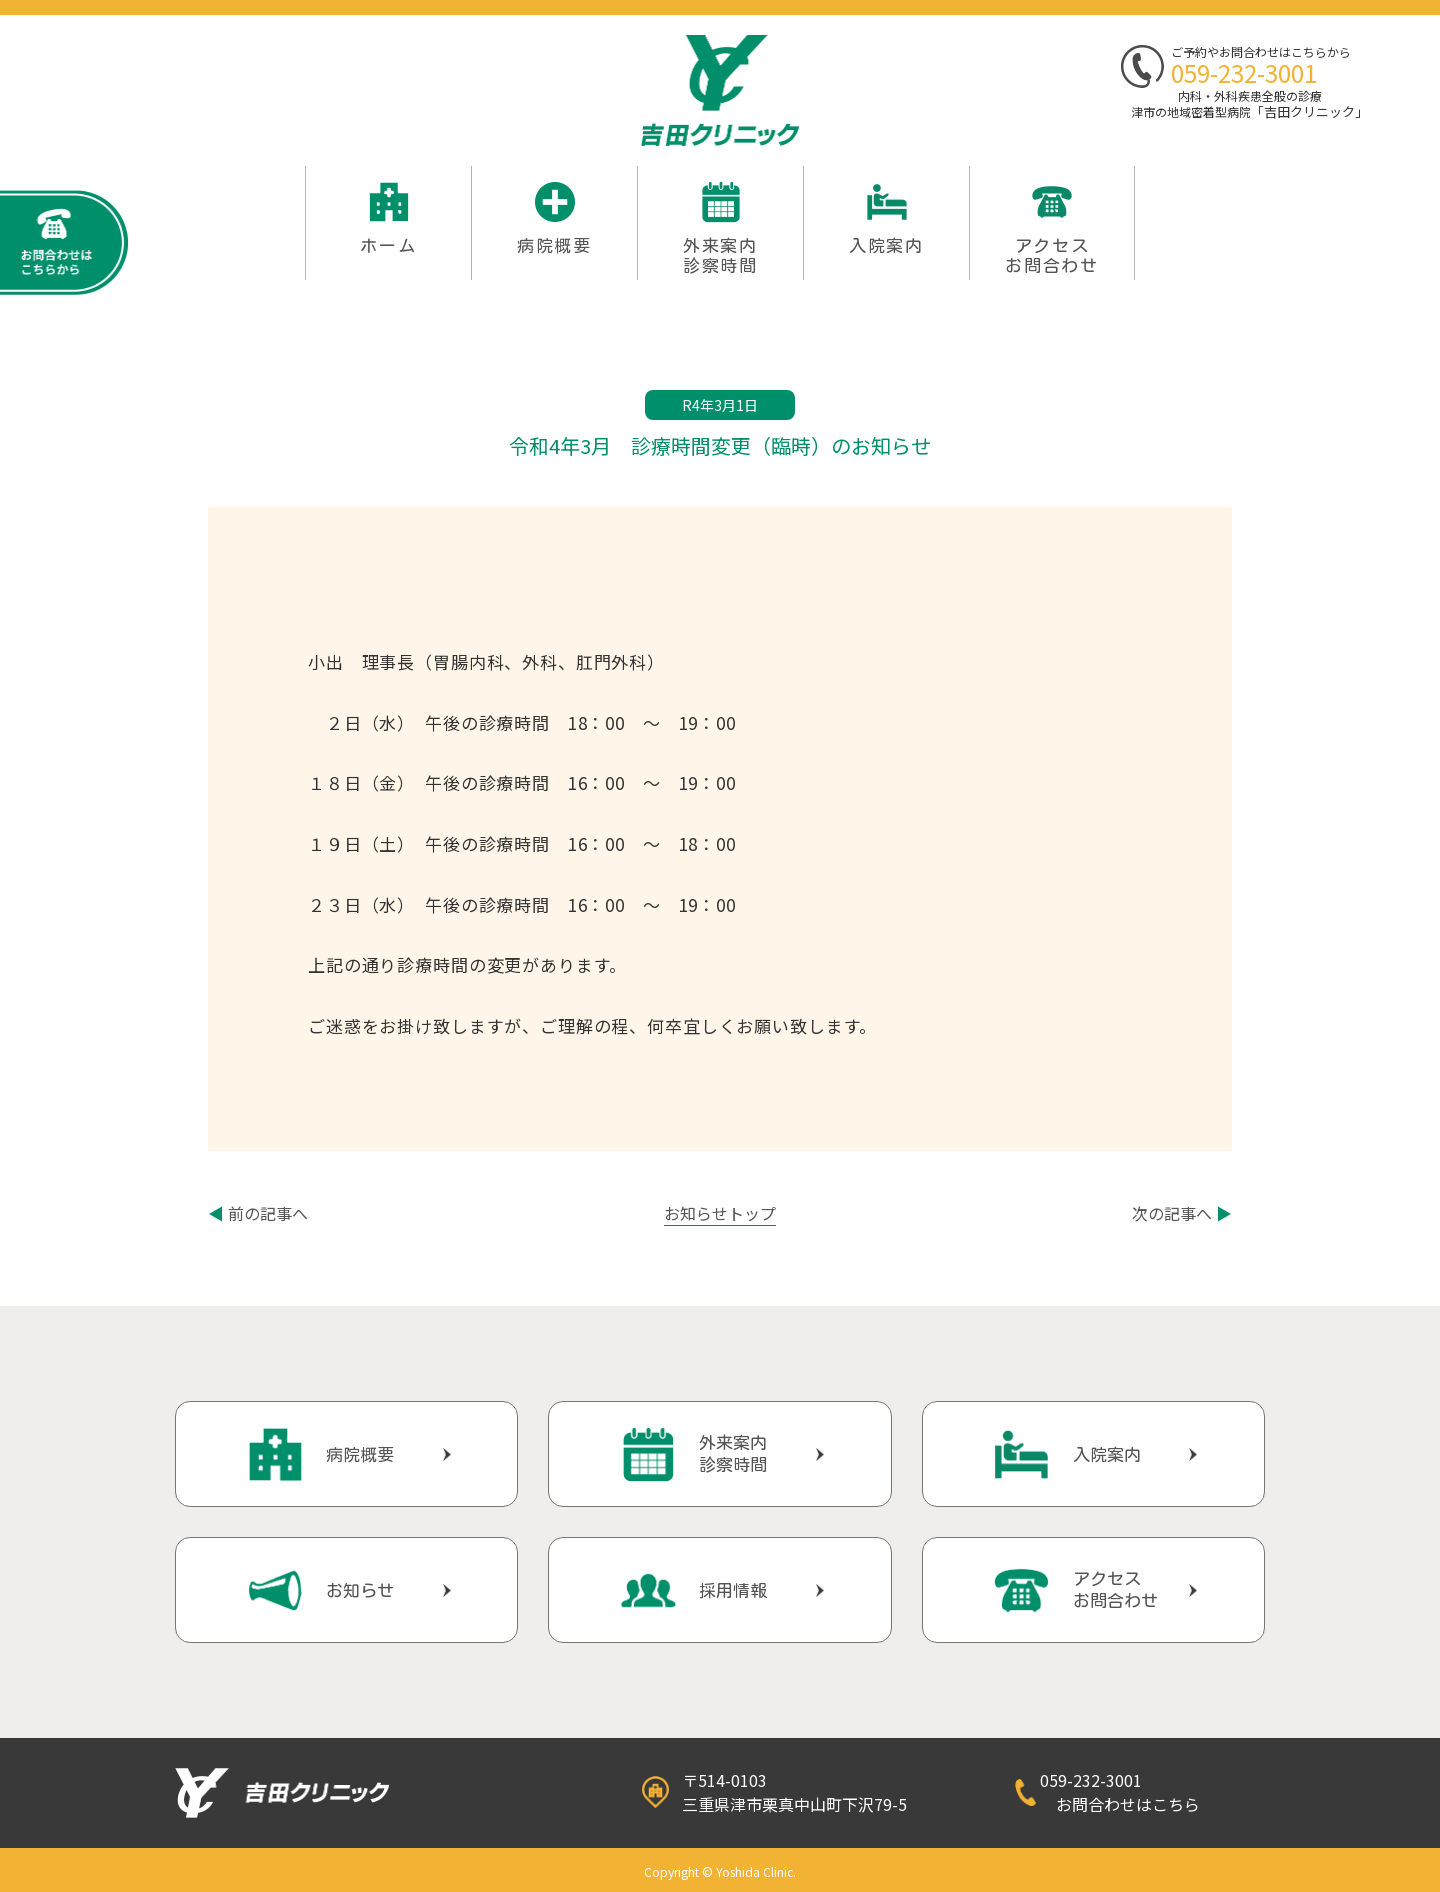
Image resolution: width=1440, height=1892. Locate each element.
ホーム (388, 245)
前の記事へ (258, 1213)
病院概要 (554, 245)
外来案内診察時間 (733, 1453)
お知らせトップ (720, 1213)
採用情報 (733, 1590)
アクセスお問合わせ (1052, 255)
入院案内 (886, 245)
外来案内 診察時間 (720, 255)
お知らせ (360, 1590)
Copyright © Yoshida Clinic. (720, 1871)
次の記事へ (1182, 1213)
